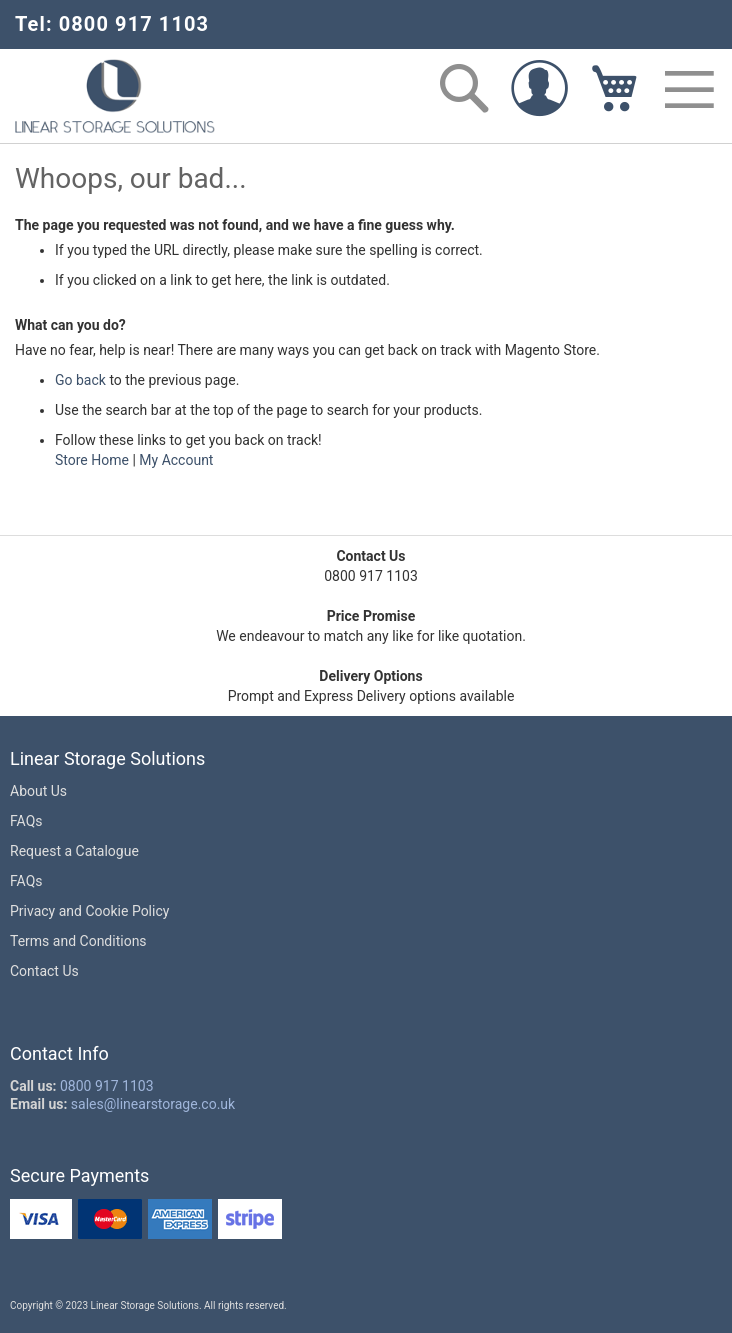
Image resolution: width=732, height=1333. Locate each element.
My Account (176, 460)
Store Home (92, 460)
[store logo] (115, 96)
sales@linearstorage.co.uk (153, 1104)
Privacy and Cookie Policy (89, 911)
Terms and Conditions (78, 941)
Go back (80, 380)
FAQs (26, 821)
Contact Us (44, 971)
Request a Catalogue (74, 851)
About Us (38, 791)
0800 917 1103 (107, 1086)
